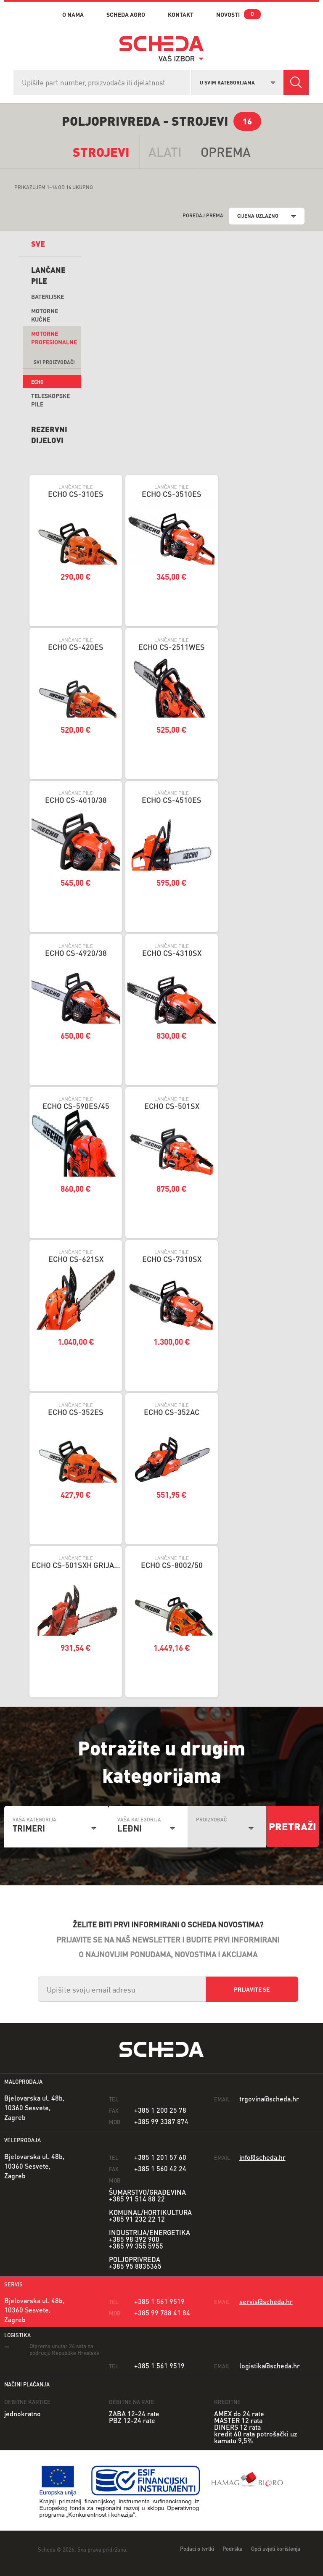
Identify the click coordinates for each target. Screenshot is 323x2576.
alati (165, 152)
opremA (226, 152)
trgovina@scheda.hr (269, 2098)
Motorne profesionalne (54, 338)
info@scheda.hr (262, 2157)
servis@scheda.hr (266, 2301)
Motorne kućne (44, 315)
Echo (37, 382)
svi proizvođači (54, 362)
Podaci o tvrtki (197, 2548)
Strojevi (101, 152)
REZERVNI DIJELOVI (49, 434)
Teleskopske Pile (50, 400)
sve (38, 243)
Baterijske (47, 296)
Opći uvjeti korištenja (275, 2548)
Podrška (232, 2548)
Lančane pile (48, 275)
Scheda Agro (125, 14)
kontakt (180, 14)
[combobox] (237, 81)
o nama (73, 14)
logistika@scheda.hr (269, 2365)
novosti (228, 14)
